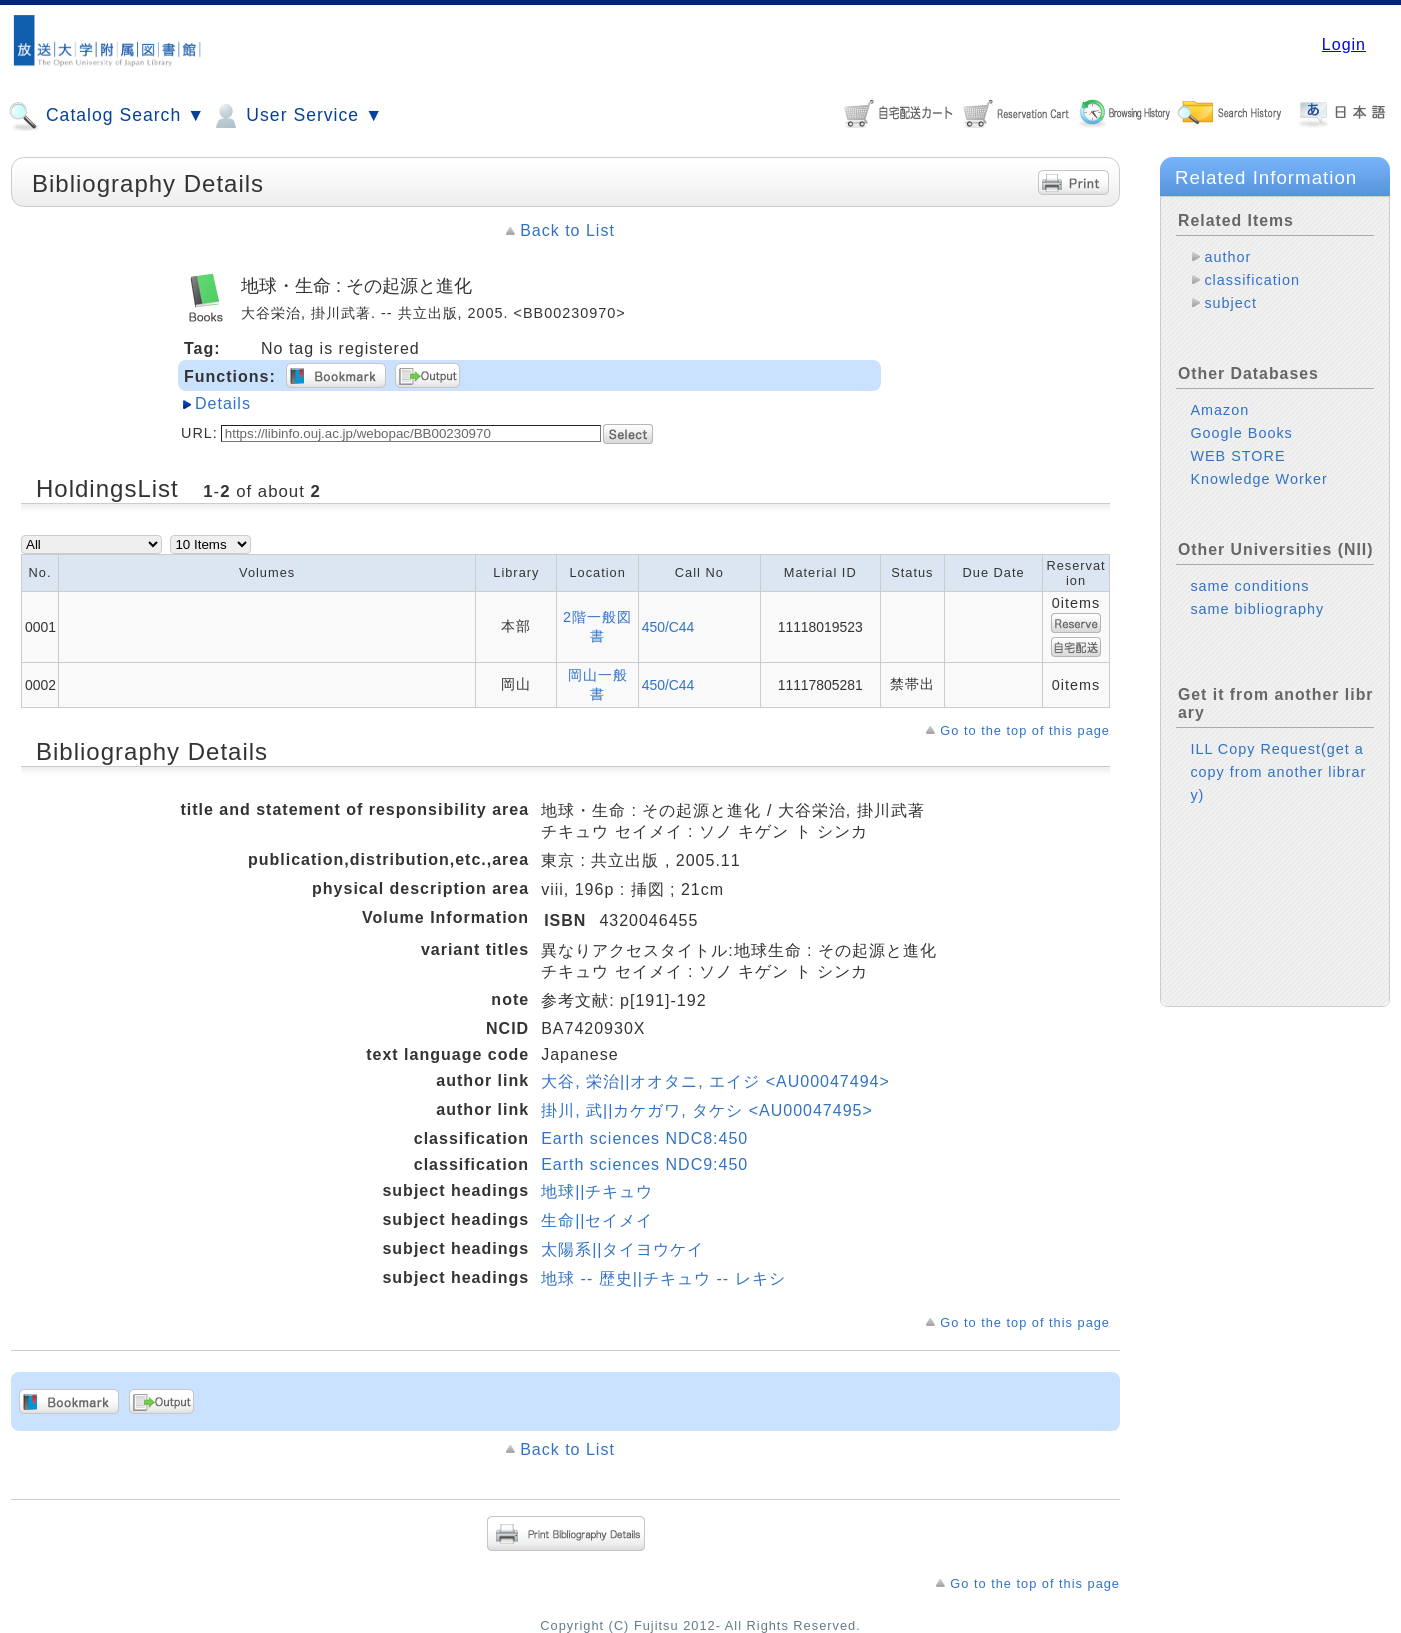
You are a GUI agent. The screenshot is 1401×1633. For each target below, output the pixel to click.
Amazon (1219, 410)
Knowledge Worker (1258, 479)
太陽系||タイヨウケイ (622, 1249)
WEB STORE (1237, 456)
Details (223, 403)
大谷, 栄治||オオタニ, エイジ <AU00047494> (715, 1081)
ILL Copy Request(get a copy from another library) (1278, 772)
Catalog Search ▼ (106, 116)
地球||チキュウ (597, 1191)
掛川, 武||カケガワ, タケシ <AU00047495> (707, 1110)
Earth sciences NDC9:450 (644, 1164)
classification (1252, 280)
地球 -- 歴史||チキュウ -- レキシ (663, 1278)
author (1227, 257)
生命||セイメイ (597, 1220)
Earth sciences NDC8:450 (644, 1138)
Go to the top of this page (1025, 730)
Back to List (567, 230)
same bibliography (1257, 609)
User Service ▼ (296, 116)
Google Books (1241, 433)
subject (1230, 303)
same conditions (1249, 586)
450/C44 (668, 627)
